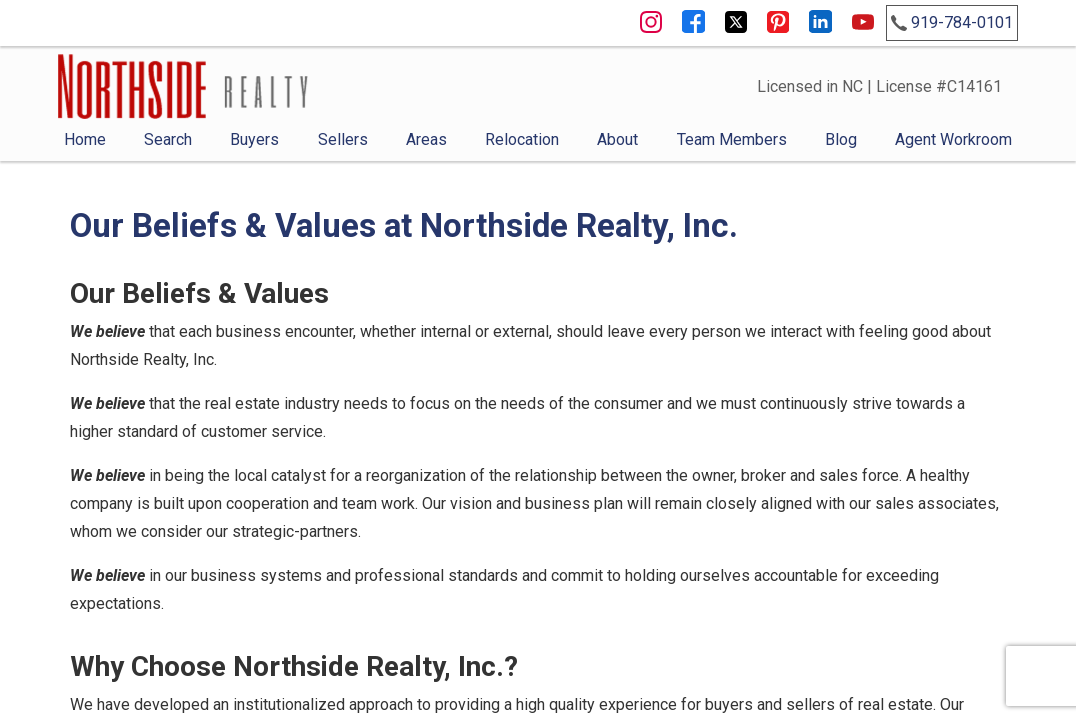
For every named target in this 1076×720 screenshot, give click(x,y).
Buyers (254, 139)
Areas (426, 139)
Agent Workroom (953, 139)
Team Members (732, 139)
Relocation (522, 139)
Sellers (343, 139)
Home (85, 139)
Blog (841, 139)
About (617, 139)
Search (168, 139)
